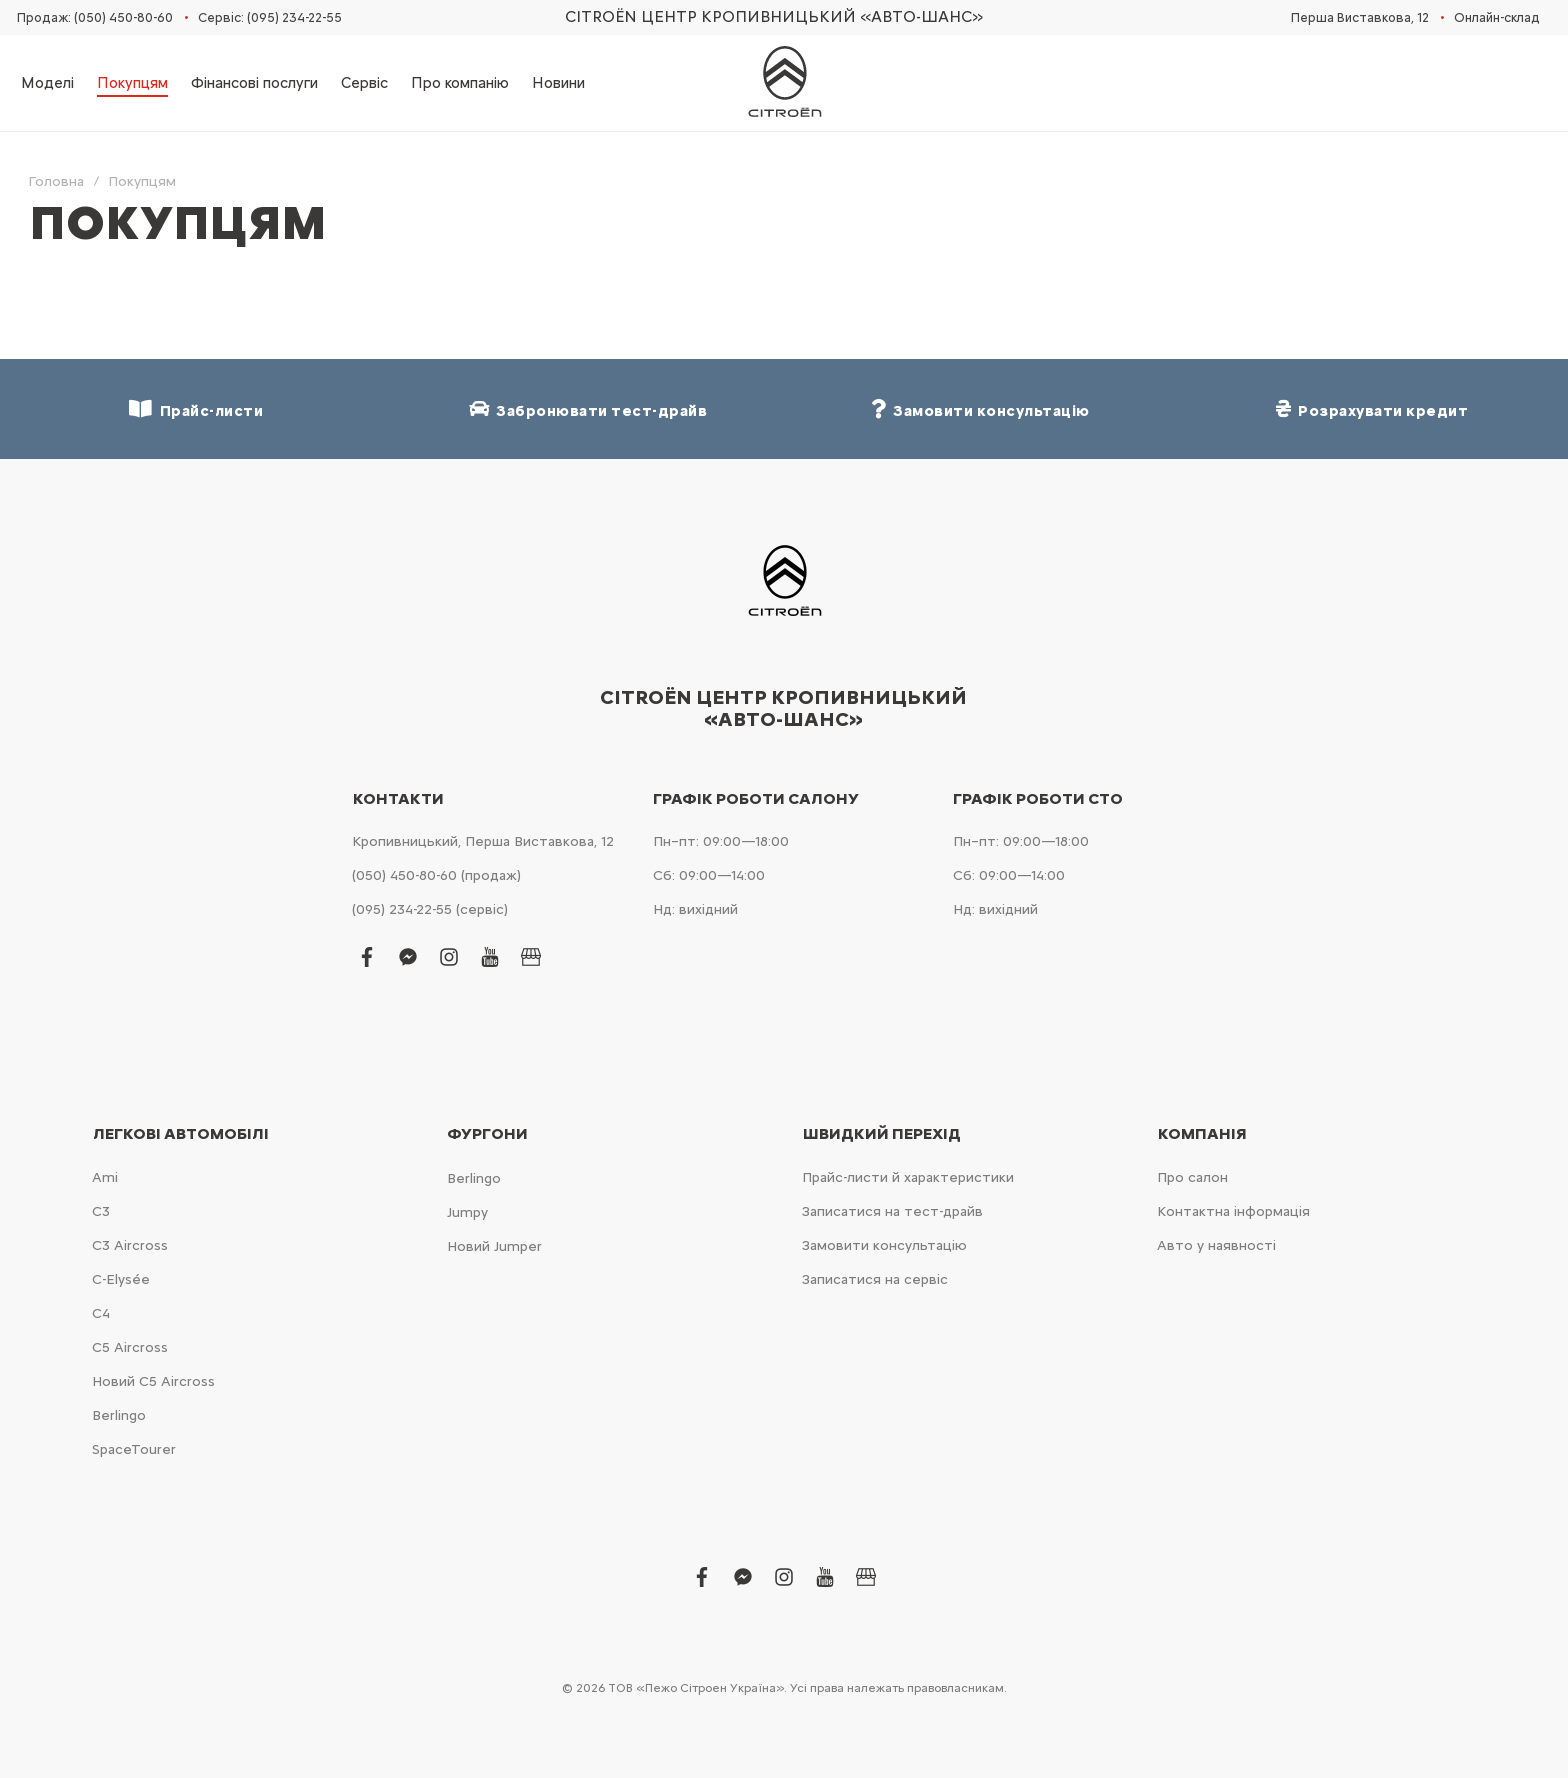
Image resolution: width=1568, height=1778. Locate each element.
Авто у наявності (1216, 1245)
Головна (56, 181)
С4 (101, 1313)
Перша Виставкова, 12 (1360, 17)
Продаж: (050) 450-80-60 (95, 17)
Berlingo (119, 1415)
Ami (105, 1177)
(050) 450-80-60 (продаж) (436, 875)
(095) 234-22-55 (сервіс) (430, 909)
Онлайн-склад (1497, 17)
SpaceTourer (134, 1449)
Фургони (487, 1134)
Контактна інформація (1233, 1211)
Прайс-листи (196, 409)
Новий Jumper (494, 1246)
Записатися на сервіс (875, 1279)
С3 (101, 1211)
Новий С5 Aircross (153, 1381)
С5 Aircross (130, 1347)
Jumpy (467, 1212)
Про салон (1192, 1177)
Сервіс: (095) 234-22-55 (270, 17)
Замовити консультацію (884, 1245)
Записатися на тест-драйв (892, 1211)
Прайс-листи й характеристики (908, 1177)
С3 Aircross (130, 1245)
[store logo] (784, 83)
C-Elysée (121, 1279)
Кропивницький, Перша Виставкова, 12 (483, 841)
